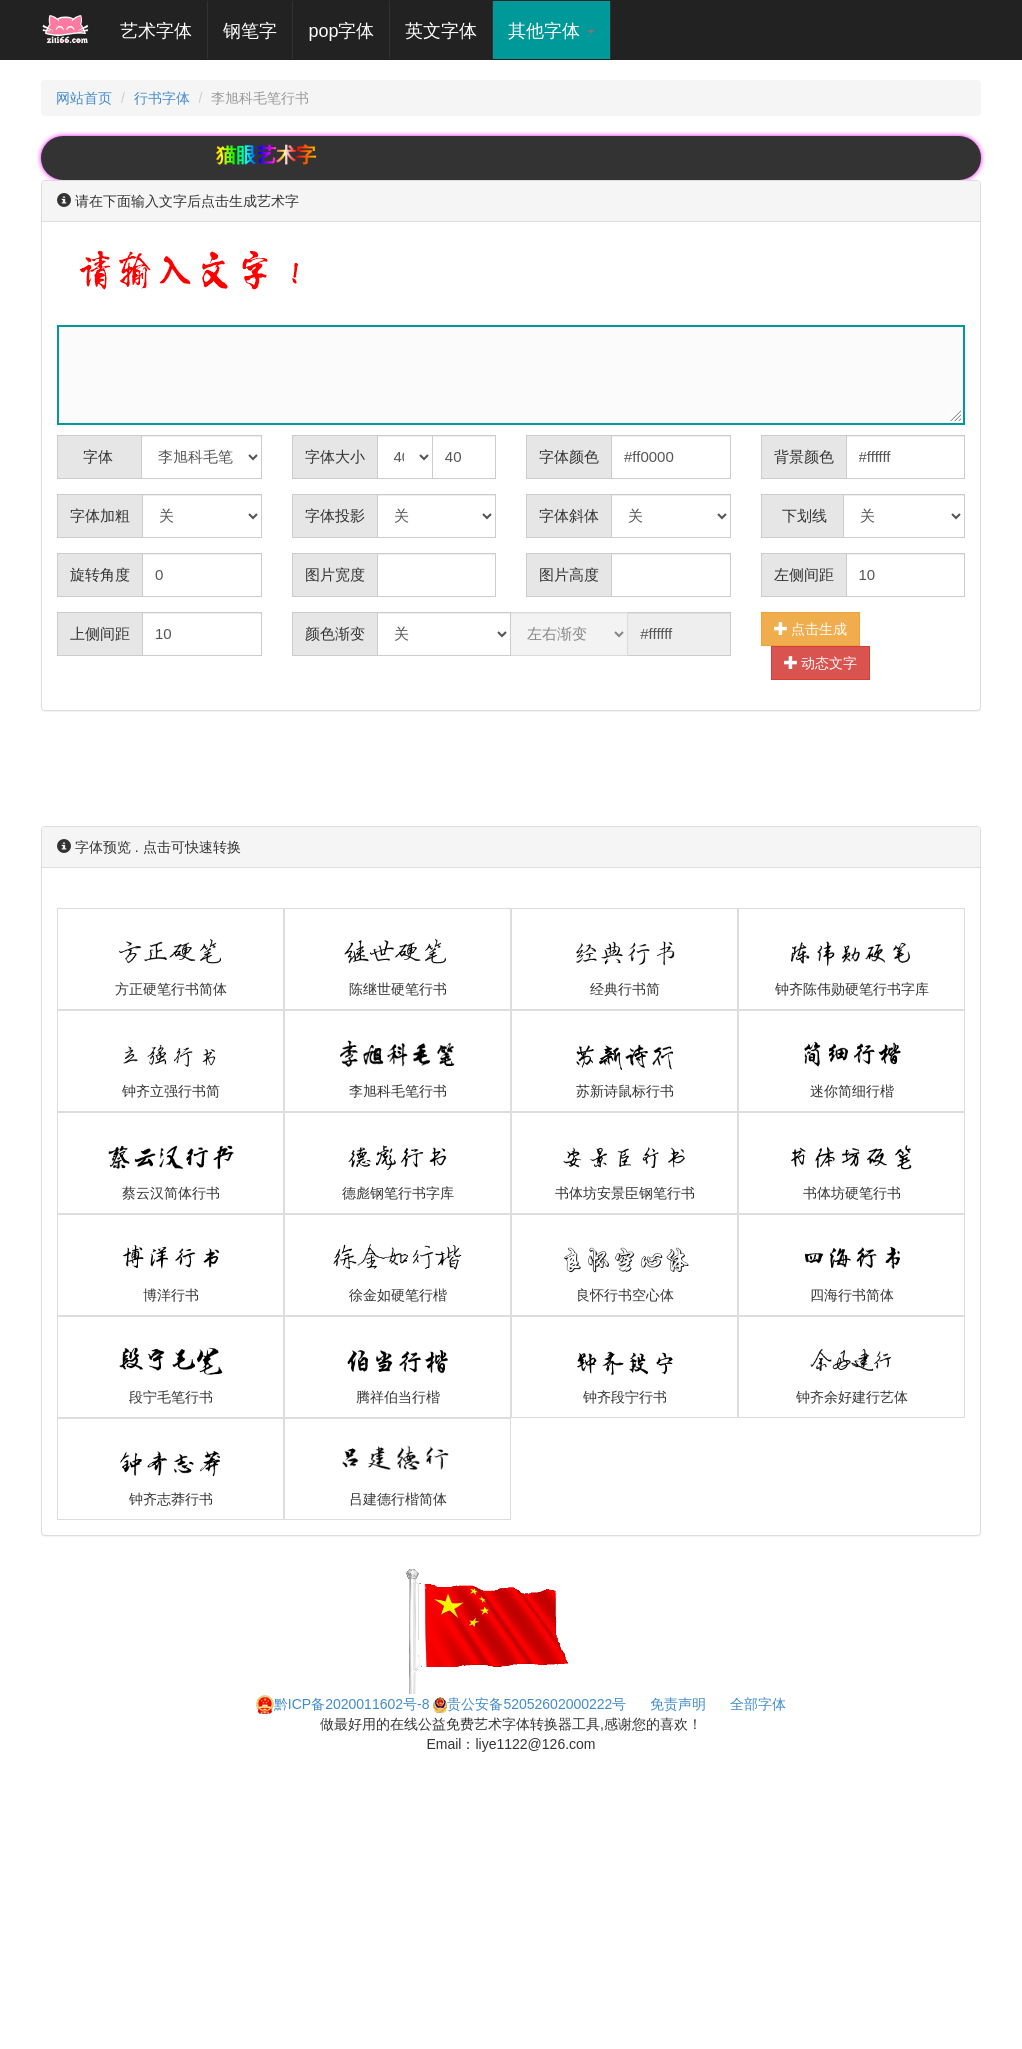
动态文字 (821, 662)
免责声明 (678, 1704)
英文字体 (441, 31)
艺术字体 (163, 30)
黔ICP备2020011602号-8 (343, 1704)
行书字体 (162, 98)
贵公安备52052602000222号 (529, 1704)
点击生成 (811, 628)
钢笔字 (250, 31)
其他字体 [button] (551, 31)
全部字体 (758, 1704)
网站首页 (84, 98)
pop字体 (341, 31)
